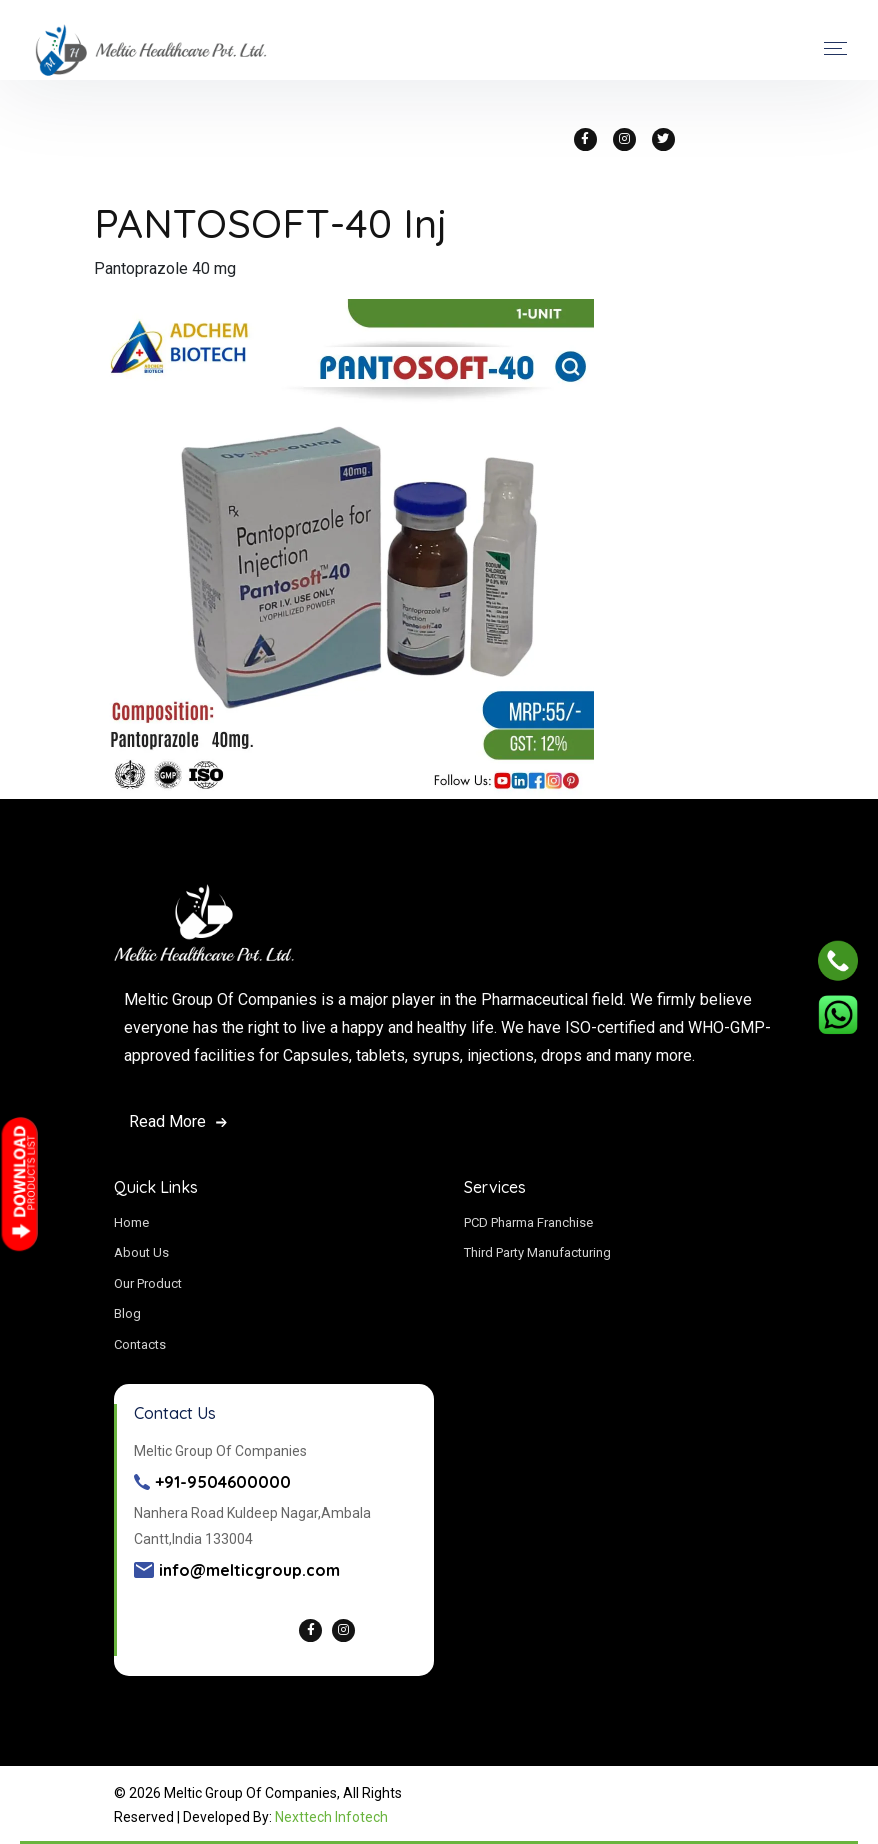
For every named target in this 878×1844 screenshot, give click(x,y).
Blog (127, 1313)
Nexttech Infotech (331, 1817)
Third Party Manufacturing (537, 1252)
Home (131, 1222)
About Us (141, 1252)
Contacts (140, 1344)
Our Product (148, 1283)
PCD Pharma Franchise (528, 1222)
